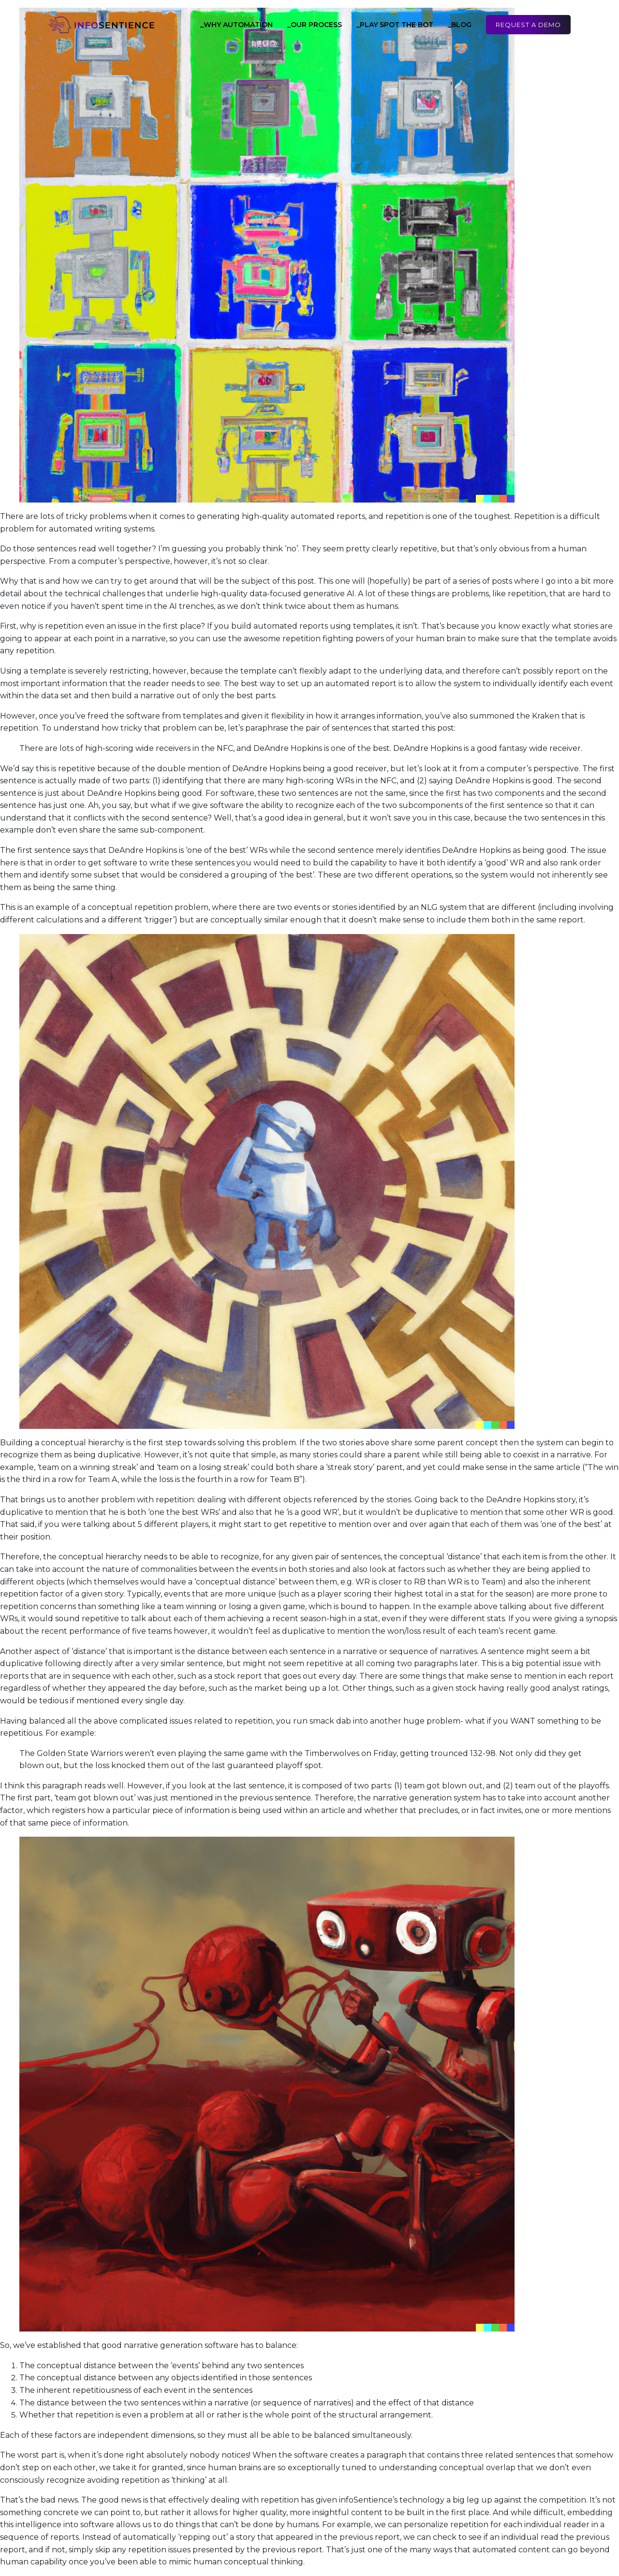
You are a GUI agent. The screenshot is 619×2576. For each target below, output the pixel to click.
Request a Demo (528, 25)
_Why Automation (236, 24)
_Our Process (314, 24)
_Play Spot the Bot (394, 24)
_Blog (460, 24)
